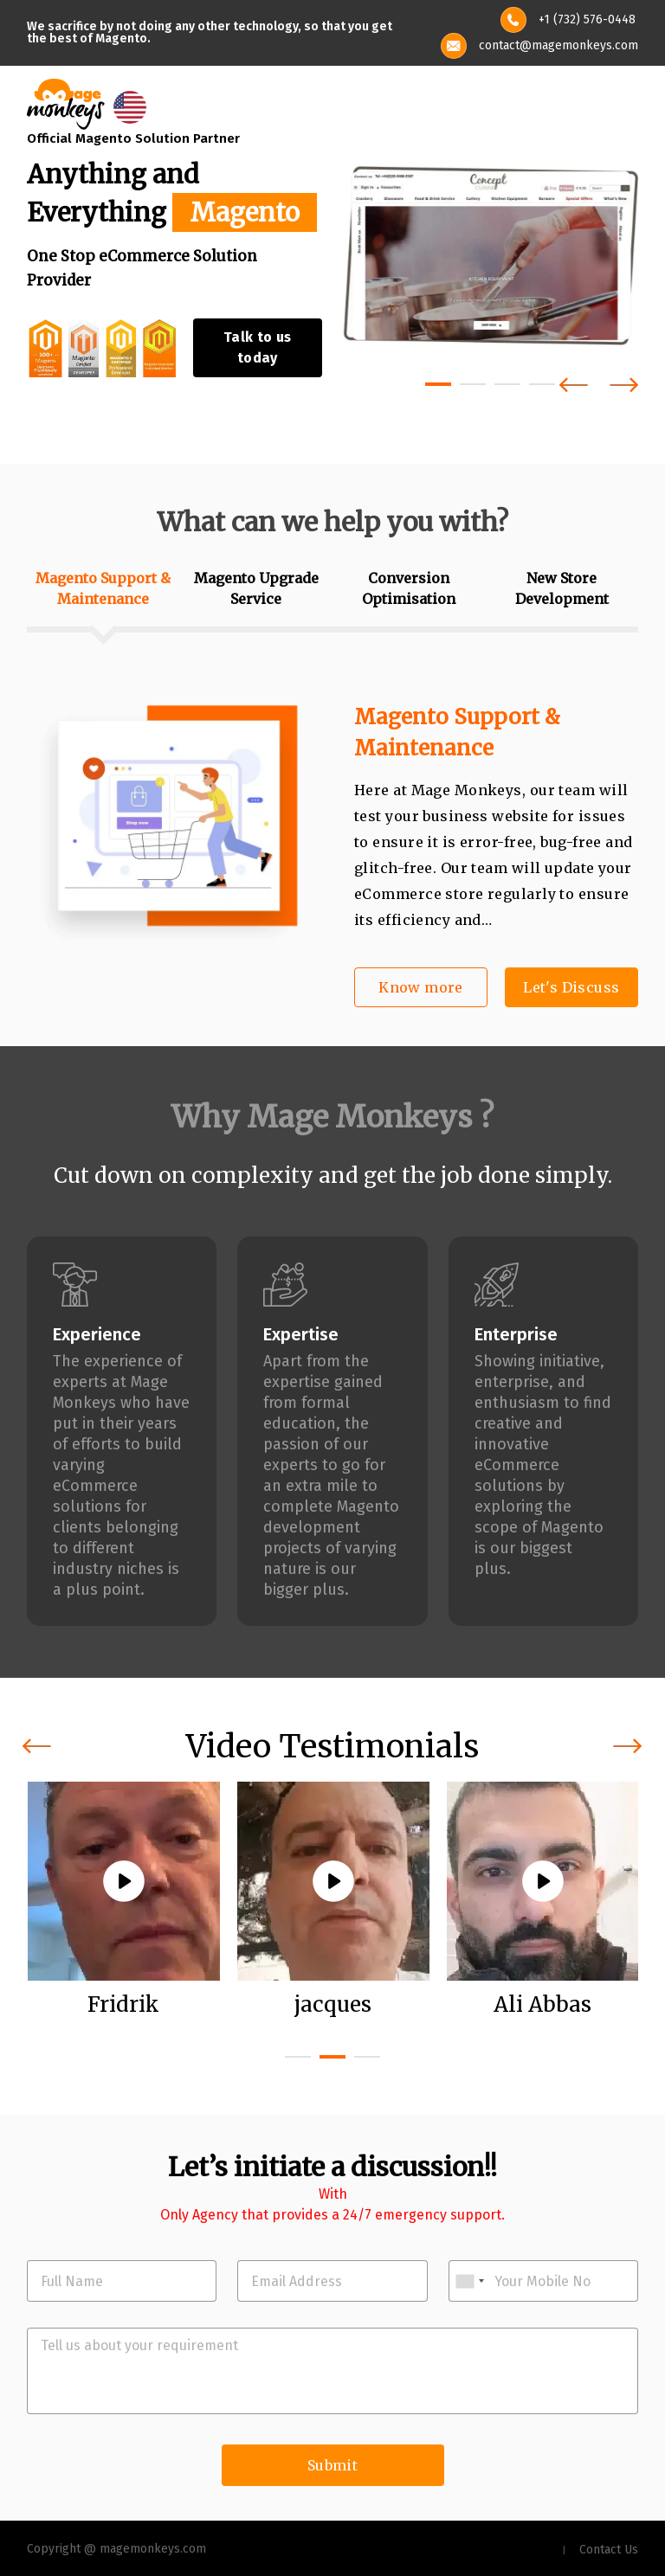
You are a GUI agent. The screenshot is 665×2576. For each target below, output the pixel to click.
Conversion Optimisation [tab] (408, 588)
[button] (438, 384)
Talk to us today (257, 347)
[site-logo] (66, 102)
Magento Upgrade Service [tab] (256, 588)
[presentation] (573, 384)
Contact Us (608, 2549)
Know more (420, 987)
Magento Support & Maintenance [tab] (103, 588)
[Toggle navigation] (627, 104)
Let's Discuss (571, 987)
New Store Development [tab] (562, 588)
